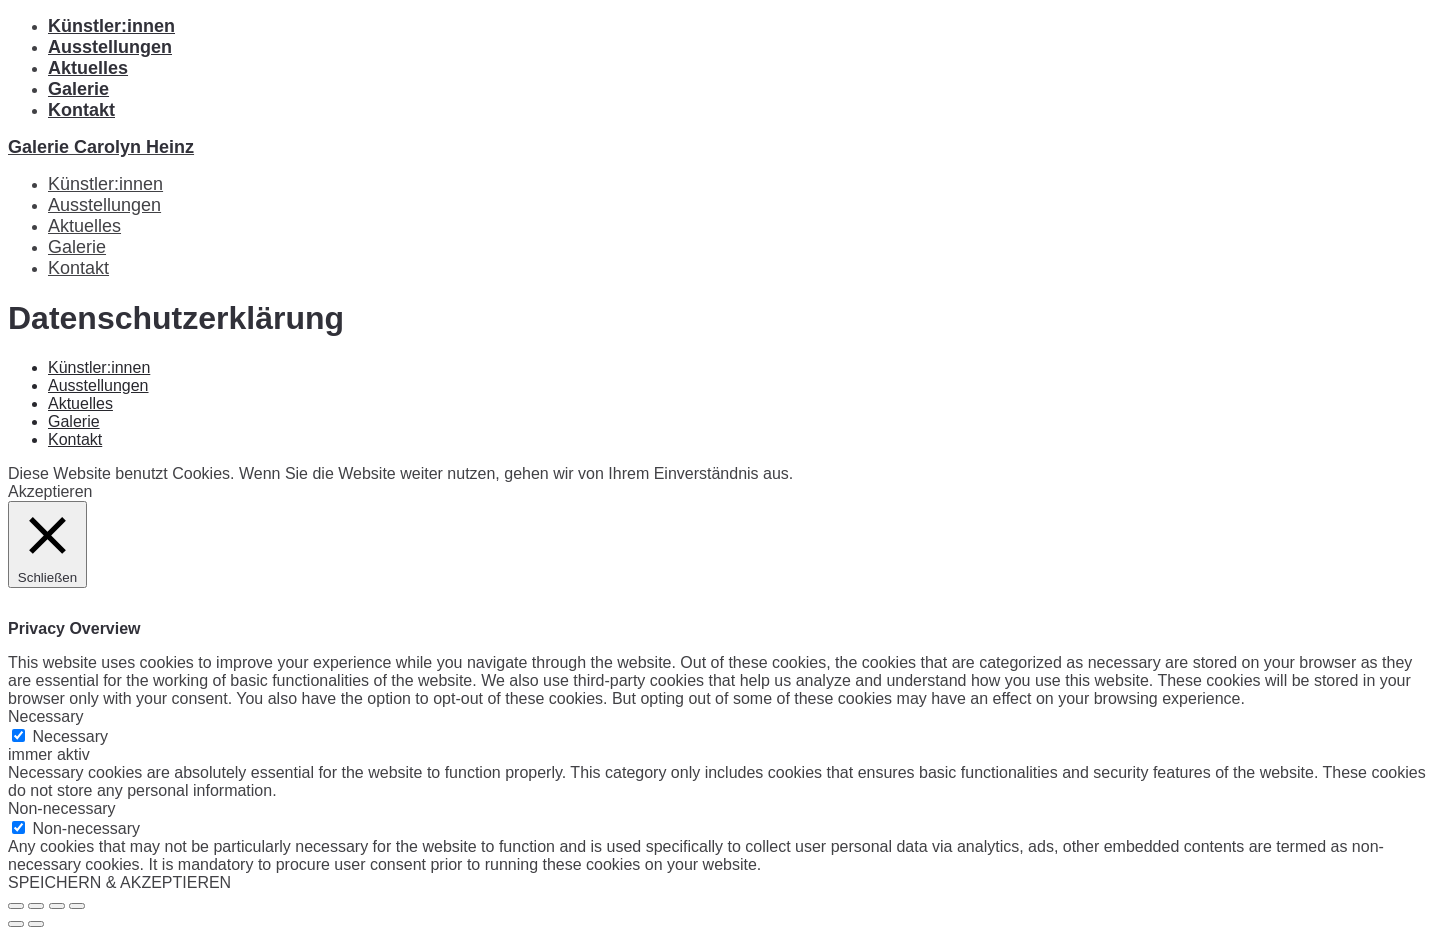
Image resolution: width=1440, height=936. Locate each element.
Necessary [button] (46, 716)
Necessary (70, 736)
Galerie (78, 89)
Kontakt (81, 110)
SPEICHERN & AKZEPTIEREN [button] (119, 882)
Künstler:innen (111, 26)
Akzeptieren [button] (50, 491)
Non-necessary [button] (62, 808)
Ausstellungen (110, 47)
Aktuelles (88, 68)
